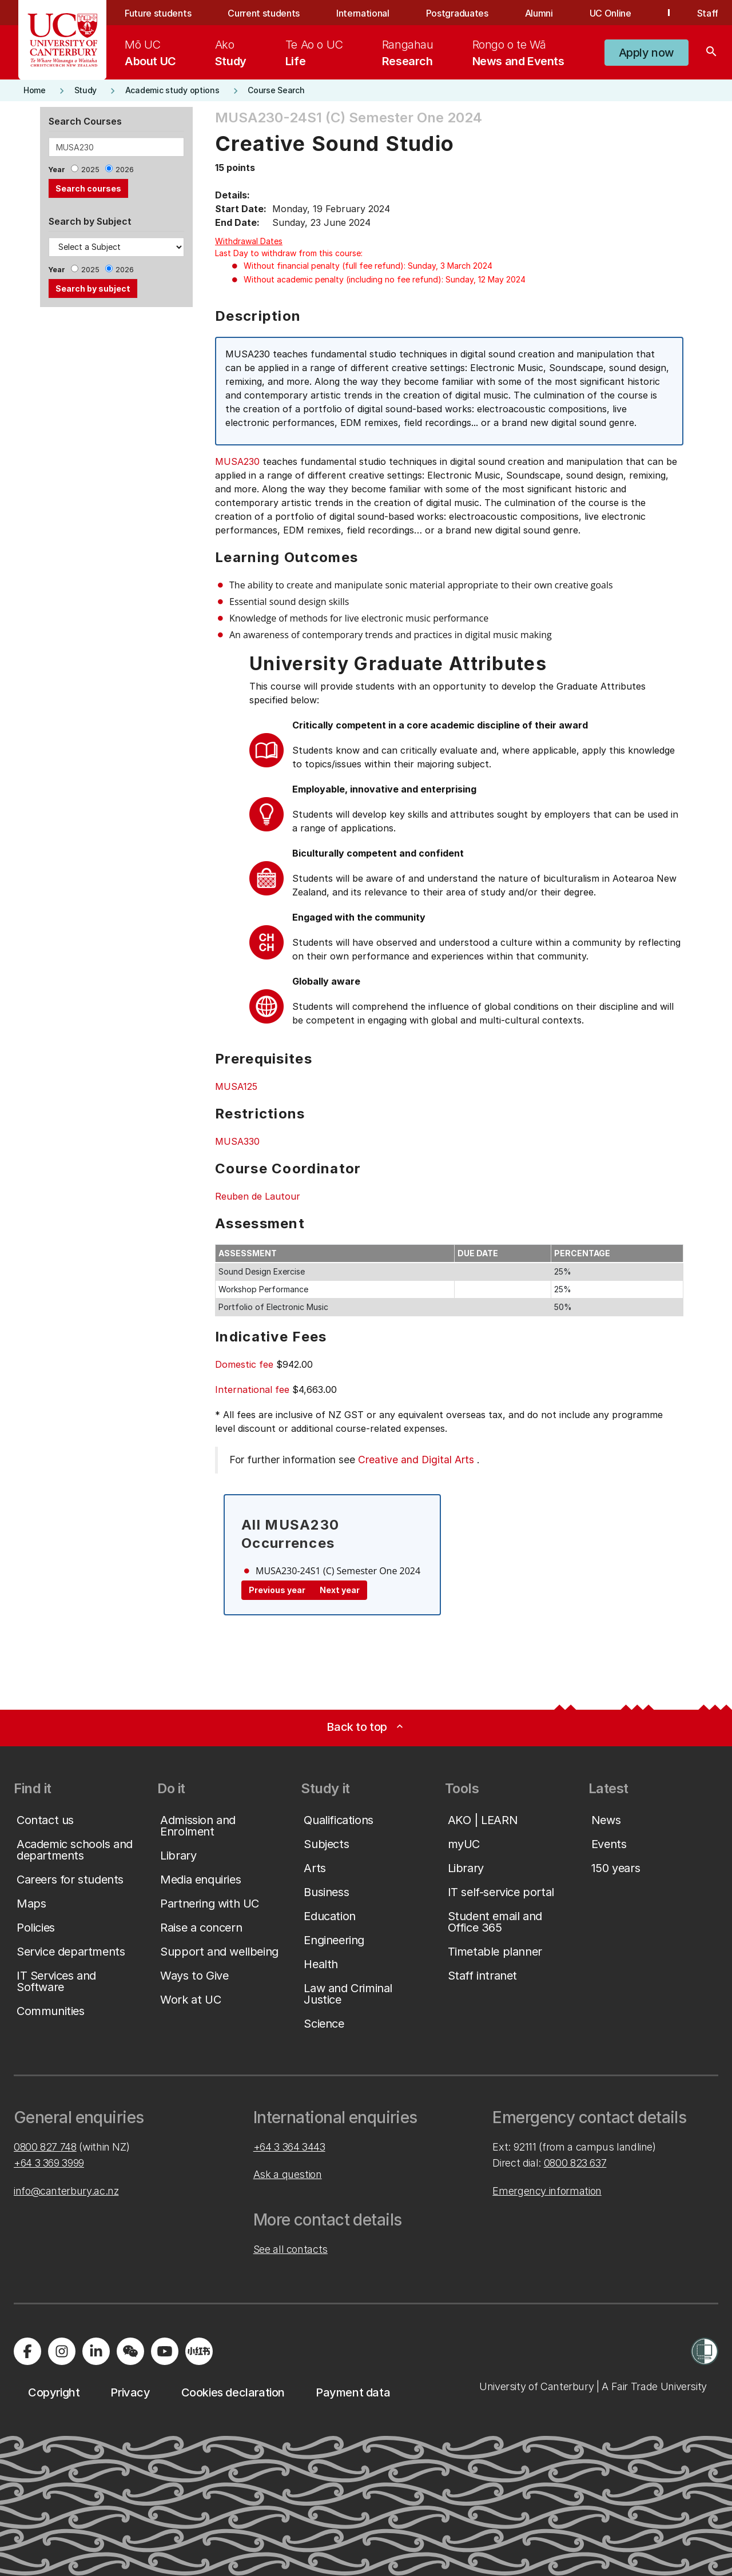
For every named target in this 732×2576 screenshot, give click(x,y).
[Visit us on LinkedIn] (96, 2351)
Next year (340, 1590)
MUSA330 (237, 1141)
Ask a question (287, 2174)
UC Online (610, 13)
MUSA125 (236, 1086)
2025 (90, 169)
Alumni (539, 13)
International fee (252, 1389)
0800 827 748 (45, 2147)
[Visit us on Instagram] (61, 2351)
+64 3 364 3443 (289, 2147)
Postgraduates (457, 13)
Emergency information (546, 2191)
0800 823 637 (575, 2163)
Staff (707, 13)
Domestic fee (244, 1364)
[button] (646, 52)
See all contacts (290, 2249)
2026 (125, 169)
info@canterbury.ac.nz (66, 2191)
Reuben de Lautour (257, 1196)
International (362, 13)
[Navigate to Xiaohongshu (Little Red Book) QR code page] (199, 2351)
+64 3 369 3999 (49, 2163)
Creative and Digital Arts (416, 1460)
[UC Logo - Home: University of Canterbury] (62, 40)
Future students (158, 13)
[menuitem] (150, 52)
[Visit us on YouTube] (164, 2351)
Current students (264, 13)
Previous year (277, 1590)
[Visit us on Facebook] (27, 2351)
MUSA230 (237, 461)
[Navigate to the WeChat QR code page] (130, 2351)
